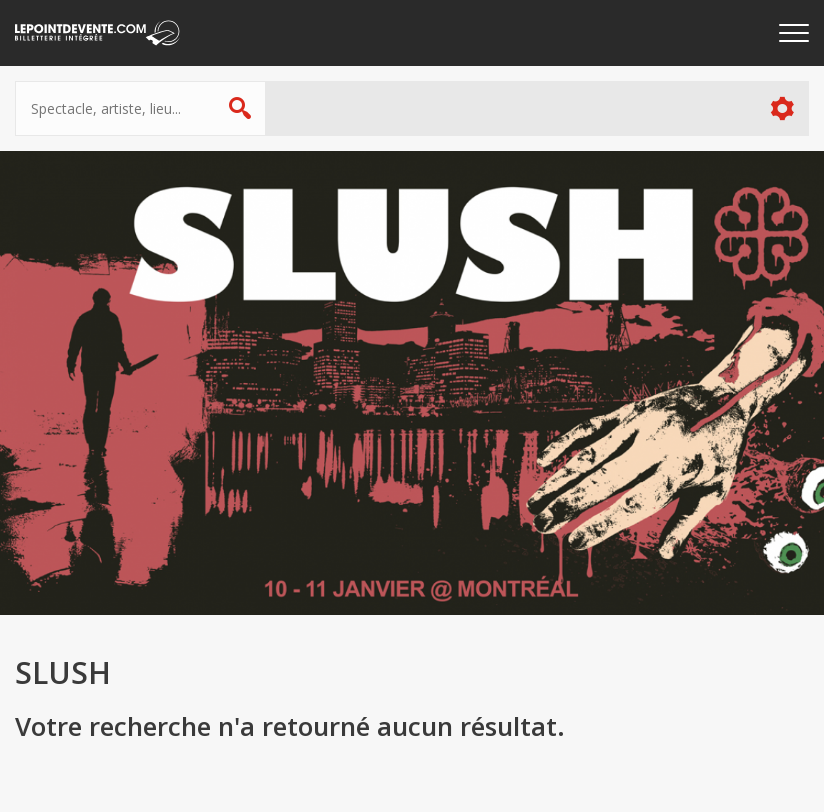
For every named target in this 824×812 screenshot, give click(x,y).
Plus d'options (781, 108)
